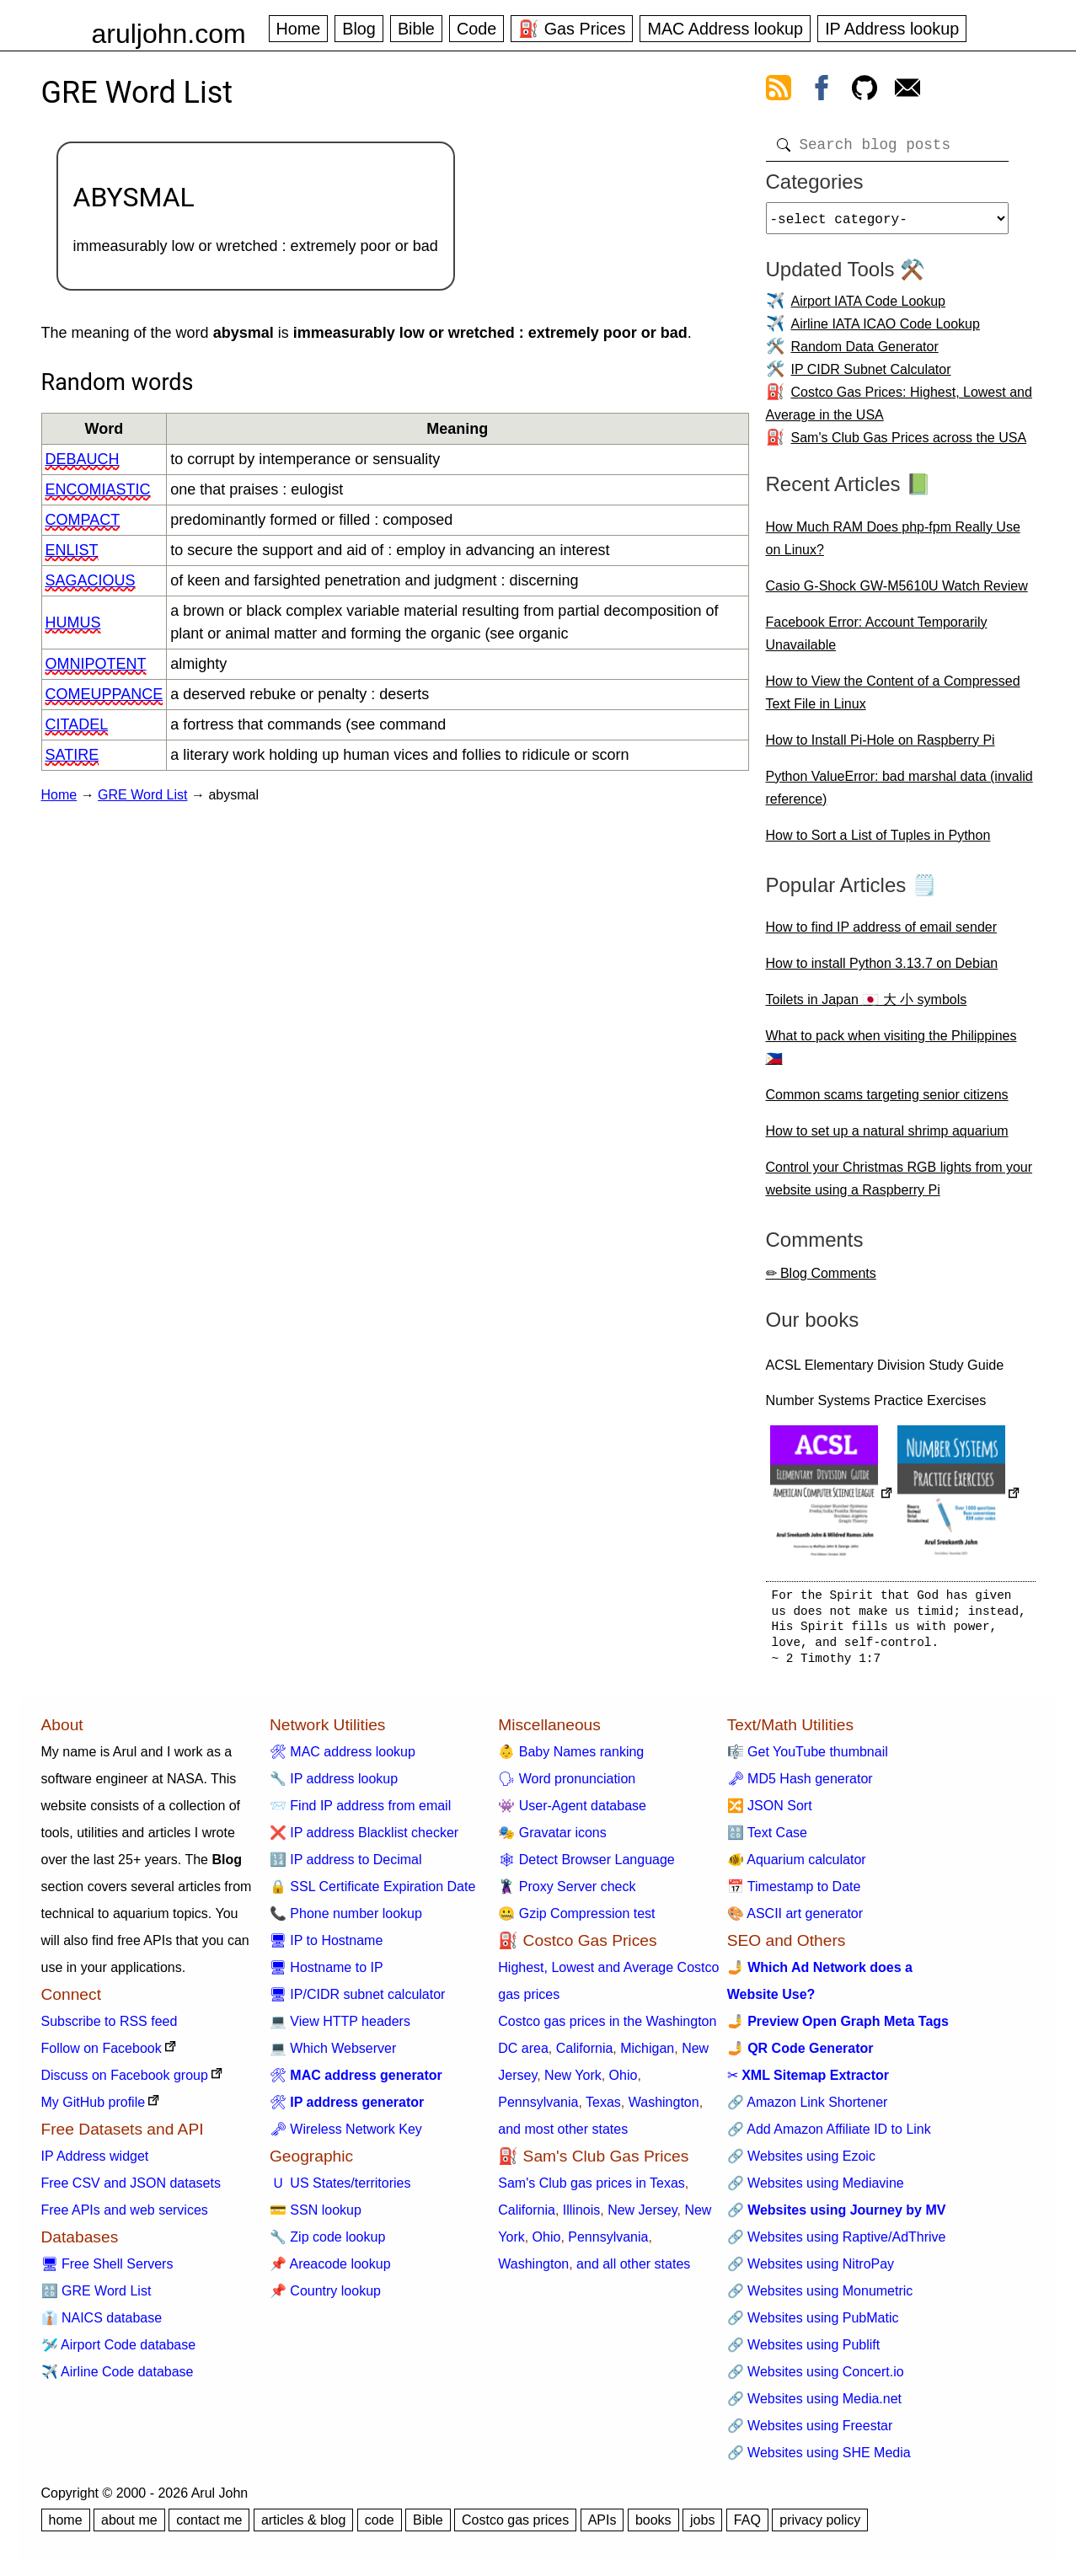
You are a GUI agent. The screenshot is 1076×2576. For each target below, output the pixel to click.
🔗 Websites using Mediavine (815, 2190)
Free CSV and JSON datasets (131, 2190)
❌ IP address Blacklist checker (364, 1839)
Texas (603, 2109)
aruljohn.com (169, 34)
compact (83, 519)
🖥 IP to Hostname (326, 1947)
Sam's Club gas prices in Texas (591, 2190)
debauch (83, 459)
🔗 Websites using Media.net (814, 2405)
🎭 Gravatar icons (552, 1839)
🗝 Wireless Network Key (346, 2136)
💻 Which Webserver (333, 2055)
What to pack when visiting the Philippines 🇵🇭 (891, 1053)
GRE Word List (142, 795)
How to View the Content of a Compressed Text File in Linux (893, 699)
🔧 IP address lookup (334, 1785)
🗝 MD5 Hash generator (800, 1785)
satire (72, 754)
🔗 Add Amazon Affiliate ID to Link (829, 2136)
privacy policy (819, 2527)
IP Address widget (95, 2163)
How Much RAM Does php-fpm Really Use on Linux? (893, 545)
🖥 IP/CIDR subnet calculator (358, 2001)
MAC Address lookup (725, 28)
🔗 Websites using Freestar (810, 2432)
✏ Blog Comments (821, 1280)
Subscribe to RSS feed (109, 2028)
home (66, 2527)
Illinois (581, 2217)
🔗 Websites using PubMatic (813, 2324)
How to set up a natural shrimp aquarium (887, 1137)
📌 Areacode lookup (330, 2270)
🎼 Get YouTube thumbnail (807, 1758)
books (653, 2527)
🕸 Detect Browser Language (586, 1866)
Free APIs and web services (124, 2217)
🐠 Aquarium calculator (796, 1866)
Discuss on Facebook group (124, 2082)
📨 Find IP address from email (360, 1812)
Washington (664, 2109)
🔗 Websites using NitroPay (810, 2270)
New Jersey (642, 2217)
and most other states (563, 2136)
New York (573, 2082)
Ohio (623, 2082)
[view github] (864, 91)
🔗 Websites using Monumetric (820, 2297)
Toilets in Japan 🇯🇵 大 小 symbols (866, 1006)
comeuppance (104, 694)
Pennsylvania (538, 2109)
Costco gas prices (515, 2527)
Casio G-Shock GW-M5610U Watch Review (897, 592)
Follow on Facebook (101, 2055)
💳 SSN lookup (315, 2217)
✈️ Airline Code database (117, 2378)
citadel (77, 724)
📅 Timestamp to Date (794, 1893)
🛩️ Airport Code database (118, 2351)
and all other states (633, 2270)
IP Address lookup (892, 28)
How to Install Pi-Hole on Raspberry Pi (880, 747)
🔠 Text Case (767, 1839)
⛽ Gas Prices (571, 28)
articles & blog (303, 2527)
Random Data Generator (865, 353)
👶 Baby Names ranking (571, 1758)
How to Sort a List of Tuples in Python (878, 842)
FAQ (747, 2527)
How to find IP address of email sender (882, 934)
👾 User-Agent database (572, 1812)
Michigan (647, 2055)
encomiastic (98, 489)
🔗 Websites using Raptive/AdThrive (836, 2244)
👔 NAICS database (102, 2324)
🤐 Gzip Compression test (576, 1920)
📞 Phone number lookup (346, 1920)
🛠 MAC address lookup (342, 1758)
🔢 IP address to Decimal (346, 1866)
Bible (416, 28)
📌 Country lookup (325, 2297)
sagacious (91, 580)
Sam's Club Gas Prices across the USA (909, 444)
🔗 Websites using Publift (804, 2351)
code (379, 2527)
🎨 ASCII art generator (795, 1920)
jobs (702, 2527)
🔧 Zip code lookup (327, 2244)
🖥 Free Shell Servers (107, 2270)
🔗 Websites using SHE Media (819, 2459)
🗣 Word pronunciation (566, 1785)
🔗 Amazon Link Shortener (807, 2109)
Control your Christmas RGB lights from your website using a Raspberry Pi (899, 1185)
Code (476, 28)
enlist (72, 550)
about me (129, 2527)
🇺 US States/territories (340, 2190)
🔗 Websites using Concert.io (815, 2378)
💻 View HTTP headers (340, 2028)
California (584, 2055)
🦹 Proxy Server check (566, 1893)
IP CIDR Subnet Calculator (871, 376)
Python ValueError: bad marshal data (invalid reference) (899, 794)
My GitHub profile (93, 2109)
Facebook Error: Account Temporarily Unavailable (877, 640)
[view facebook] (821, 91)
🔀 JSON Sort (769, 1812)
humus (73, 622)
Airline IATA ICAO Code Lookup (885, 330)
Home (298, 28)
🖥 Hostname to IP (326, 1974)
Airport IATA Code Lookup (868, 308)
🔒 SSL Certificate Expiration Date (372, 1893)
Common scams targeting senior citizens (887, 1101)
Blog (359, 28)
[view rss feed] (778, 91)
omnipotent (96, 663)
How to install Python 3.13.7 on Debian (882, 970)
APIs (602, 2527)
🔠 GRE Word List (96, 2297)
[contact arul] (907, 91)
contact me (209, 2527)
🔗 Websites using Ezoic (801, 2163)
